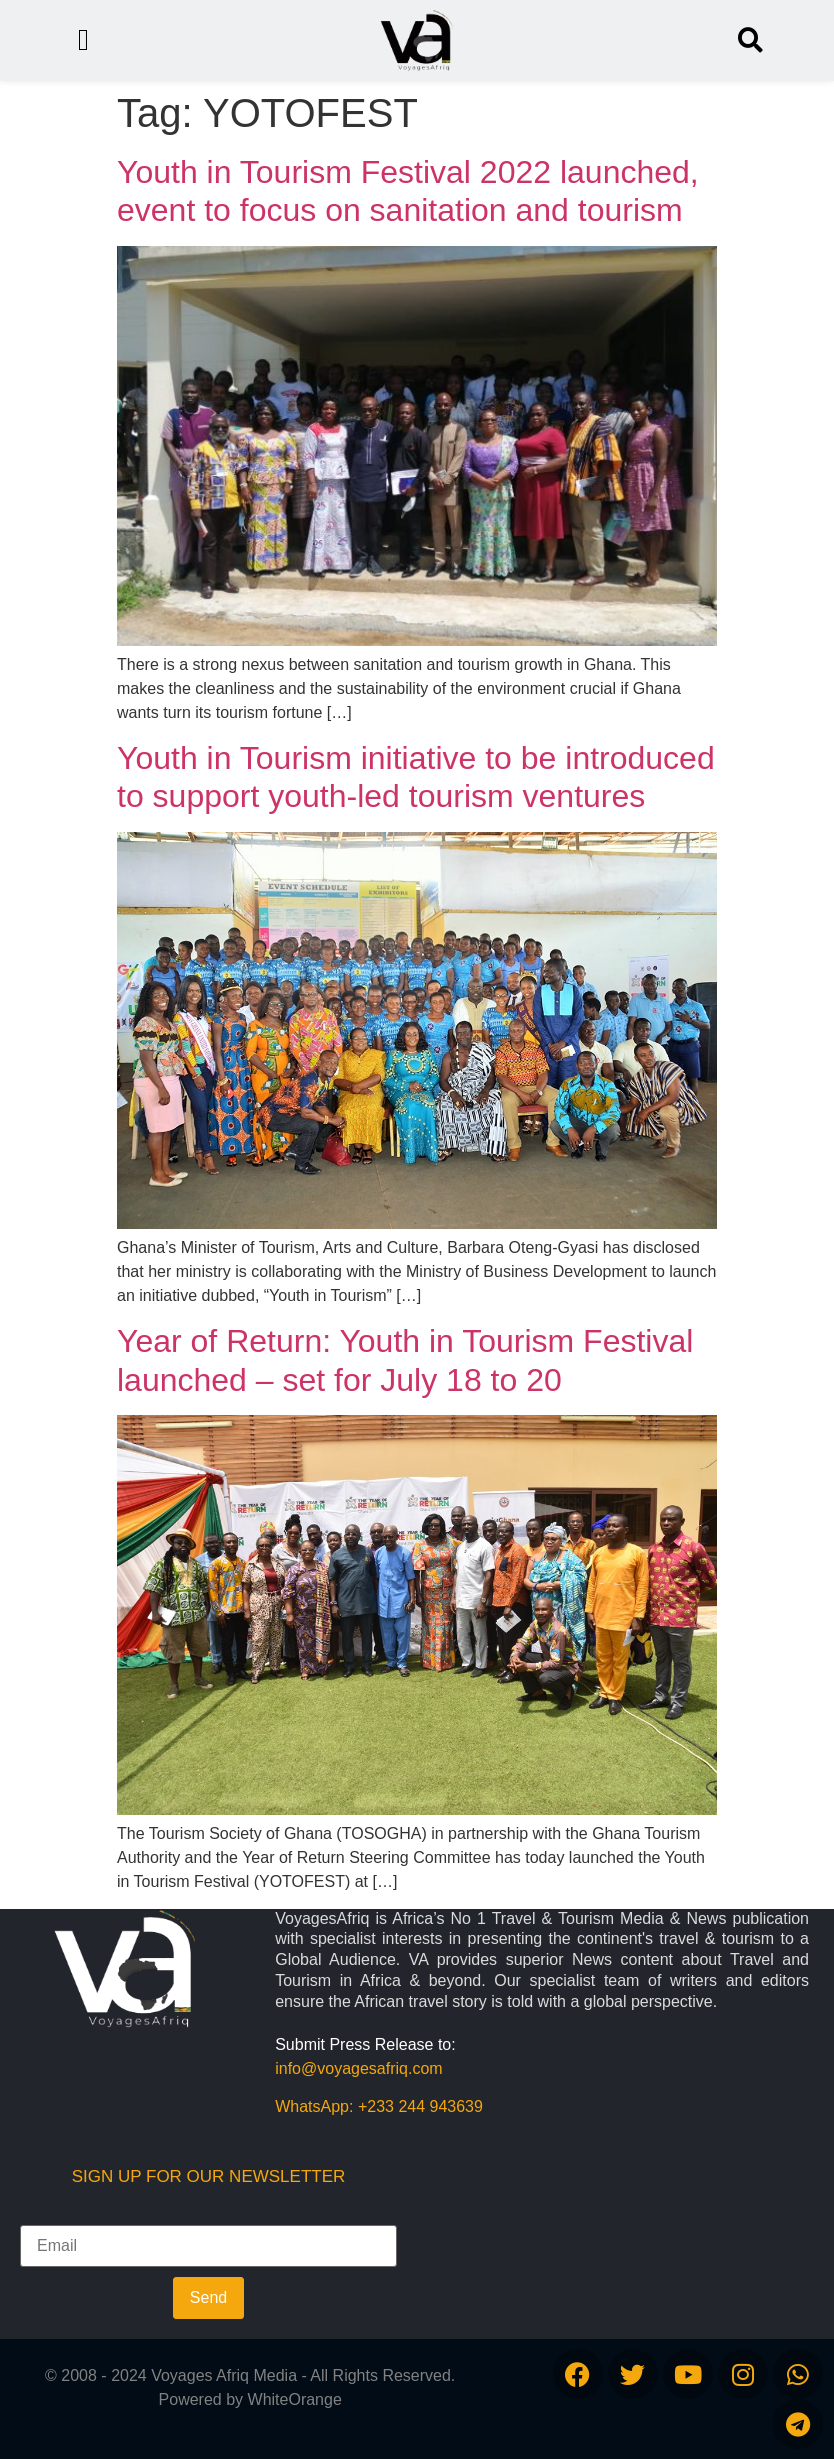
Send (208, 2297)
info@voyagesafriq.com (358, 2068)
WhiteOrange (295, 2399)
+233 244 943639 (420, 2106)
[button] (750, 40)
